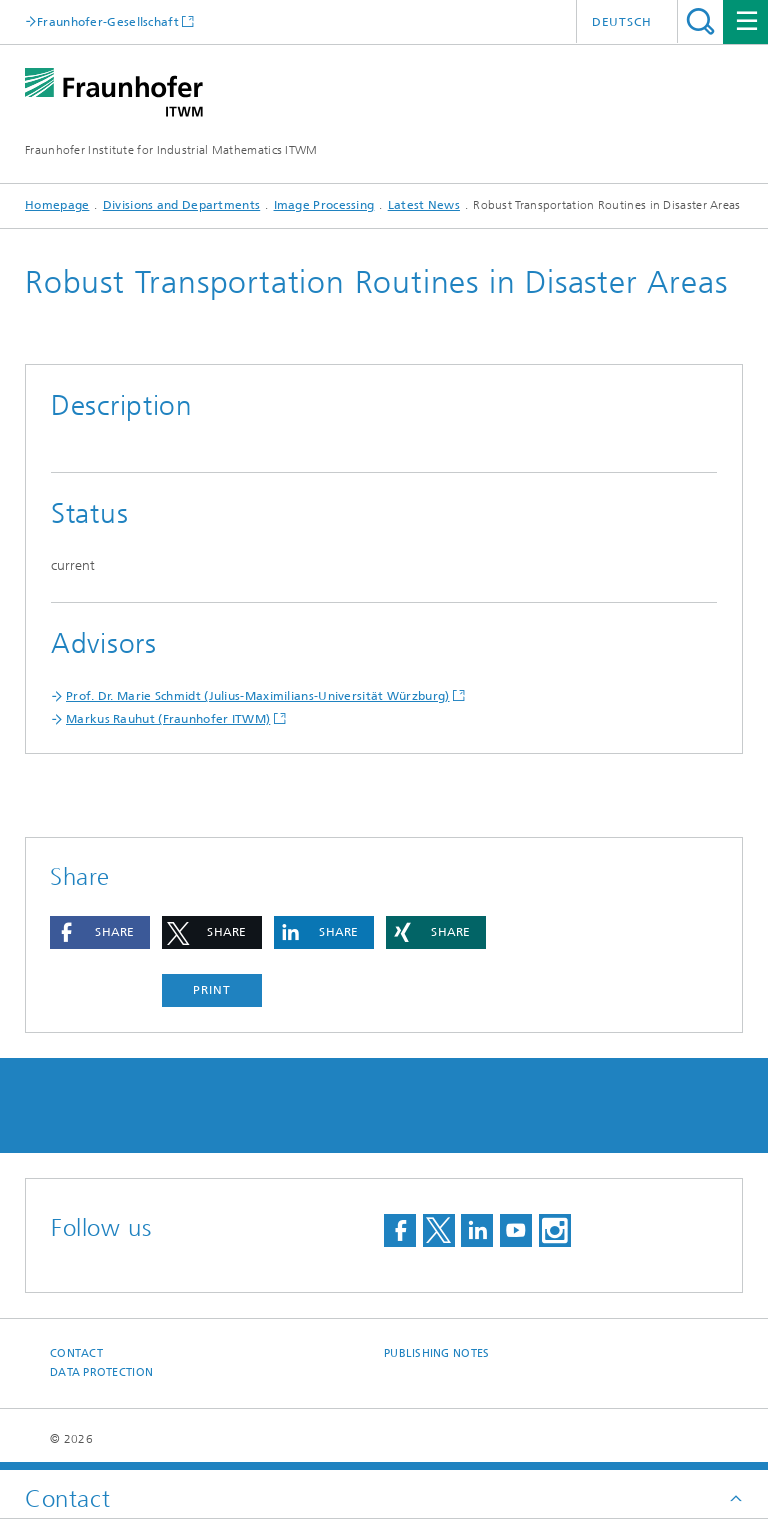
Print (212, 990)
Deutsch (622, 22)
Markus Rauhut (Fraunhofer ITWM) (168, 719)
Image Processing (324, 205)
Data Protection (101, 1372)
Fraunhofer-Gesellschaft (108, 21)
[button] (100, 932)
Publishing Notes (436, 1353)
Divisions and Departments (182, 205)
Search (700, 21)
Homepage (57, 205)
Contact (76, 1353)
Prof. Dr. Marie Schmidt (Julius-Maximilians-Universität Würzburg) (258, 696)
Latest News (424, 205)
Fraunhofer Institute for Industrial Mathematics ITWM (171, 150)
